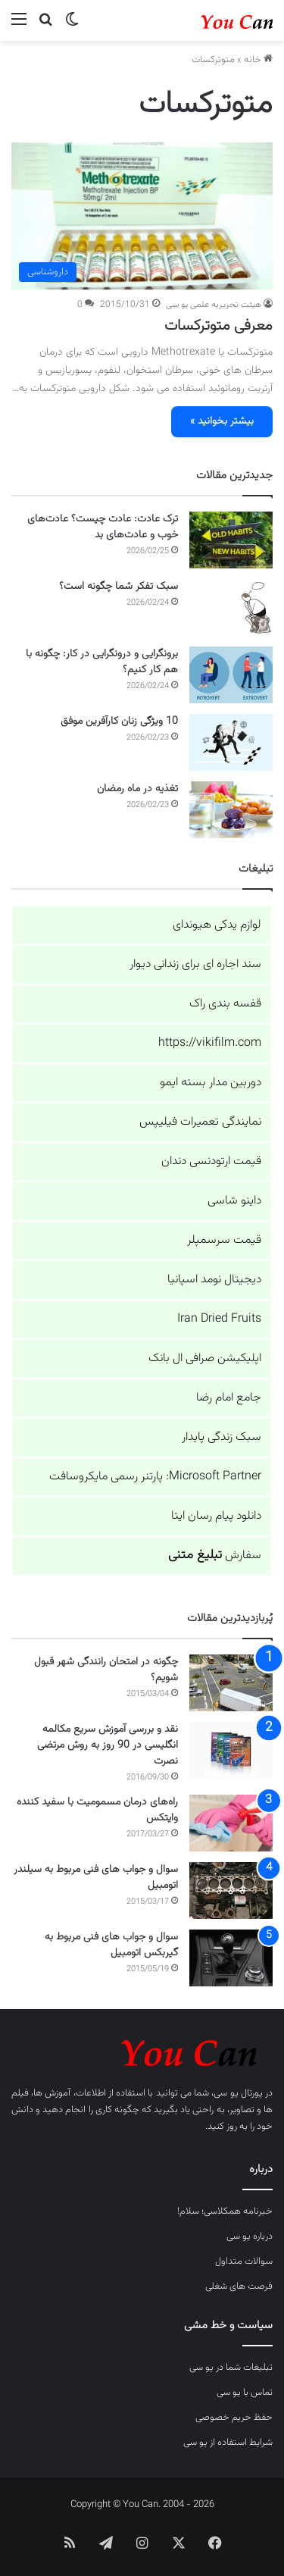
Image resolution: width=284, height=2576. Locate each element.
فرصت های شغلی (239, 2286)
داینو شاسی (234, 1201)
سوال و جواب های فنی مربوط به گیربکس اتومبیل (111, 1945)
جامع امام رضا (228, 1398)
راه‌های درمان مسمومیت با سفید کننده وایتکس (97, 1810)
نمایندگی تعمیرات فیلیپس (200, 1122)
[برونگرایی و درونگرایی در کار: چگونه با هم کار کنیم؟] (231, 674)
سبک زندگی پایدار (221, 1437)
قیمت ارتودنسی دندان (211, 1161)
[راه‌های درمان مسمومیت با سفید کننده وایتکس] (231, 1823)
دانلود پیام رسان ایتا (216, 1516)
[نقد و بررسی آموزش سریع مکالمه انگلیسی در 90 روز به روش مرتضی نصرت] (231, 1750)
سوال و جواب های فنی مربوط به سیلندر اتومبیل (96, 1877)
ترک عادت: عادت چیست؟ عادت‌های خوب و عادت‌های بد (102, 527)
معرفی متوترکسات (218, 326)
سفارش (214, 1555)
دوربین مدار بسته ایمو (210, 1083)
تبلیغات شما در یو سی (231, 2367)
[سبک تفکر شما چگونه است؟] (231, 607)
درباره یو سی (249, 2236)
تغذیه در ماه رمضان (137, 789)
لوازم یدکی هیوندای (217, 925)
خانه (258, 59)
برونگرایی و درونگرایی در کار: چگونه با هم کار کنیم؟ (102, 662)
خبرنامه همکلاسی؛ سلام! (225, 2211)
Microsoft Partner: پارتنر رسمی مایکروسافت (155, 1477)
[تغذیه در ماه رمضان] (231, 809)
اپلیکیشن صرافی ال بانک (204, 1358)
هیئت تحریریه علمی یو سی (213, 304)
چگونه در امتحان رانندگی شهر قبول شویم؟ (106, 1670)
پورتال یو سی (238, 2093)
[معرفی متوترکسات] (142, 216)
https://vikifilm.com (209, 1043)
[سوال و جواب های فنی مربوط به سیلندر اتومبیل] (231, 1890)
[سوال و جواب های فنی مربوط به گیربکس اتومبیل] (231, 1958)
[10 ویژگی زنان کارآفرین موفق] (231, 742)
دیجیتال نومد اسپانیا (214, 1280)
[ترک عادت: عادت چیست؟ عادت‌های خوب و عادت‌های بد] (231, 540)
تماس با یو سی (245, 2392)
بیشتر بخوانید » (222, 421)
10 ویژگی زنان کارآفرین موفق (119, 721)
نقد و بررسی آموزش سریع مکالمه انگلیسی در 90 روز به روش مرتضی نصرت (107, 1745)
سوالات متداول (244, 2261)
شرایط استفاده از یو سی (228, 2442)
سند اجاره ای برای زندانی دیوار (195, 964)
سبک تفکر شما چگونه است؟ (118, 586)
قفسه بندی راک (225, 1004)
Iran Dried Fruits (219, 1319)
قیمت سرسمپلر (224, 1240)
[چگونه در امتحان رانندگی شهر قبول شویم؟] (231, 1682)
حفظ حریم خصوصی (234, 2417)
